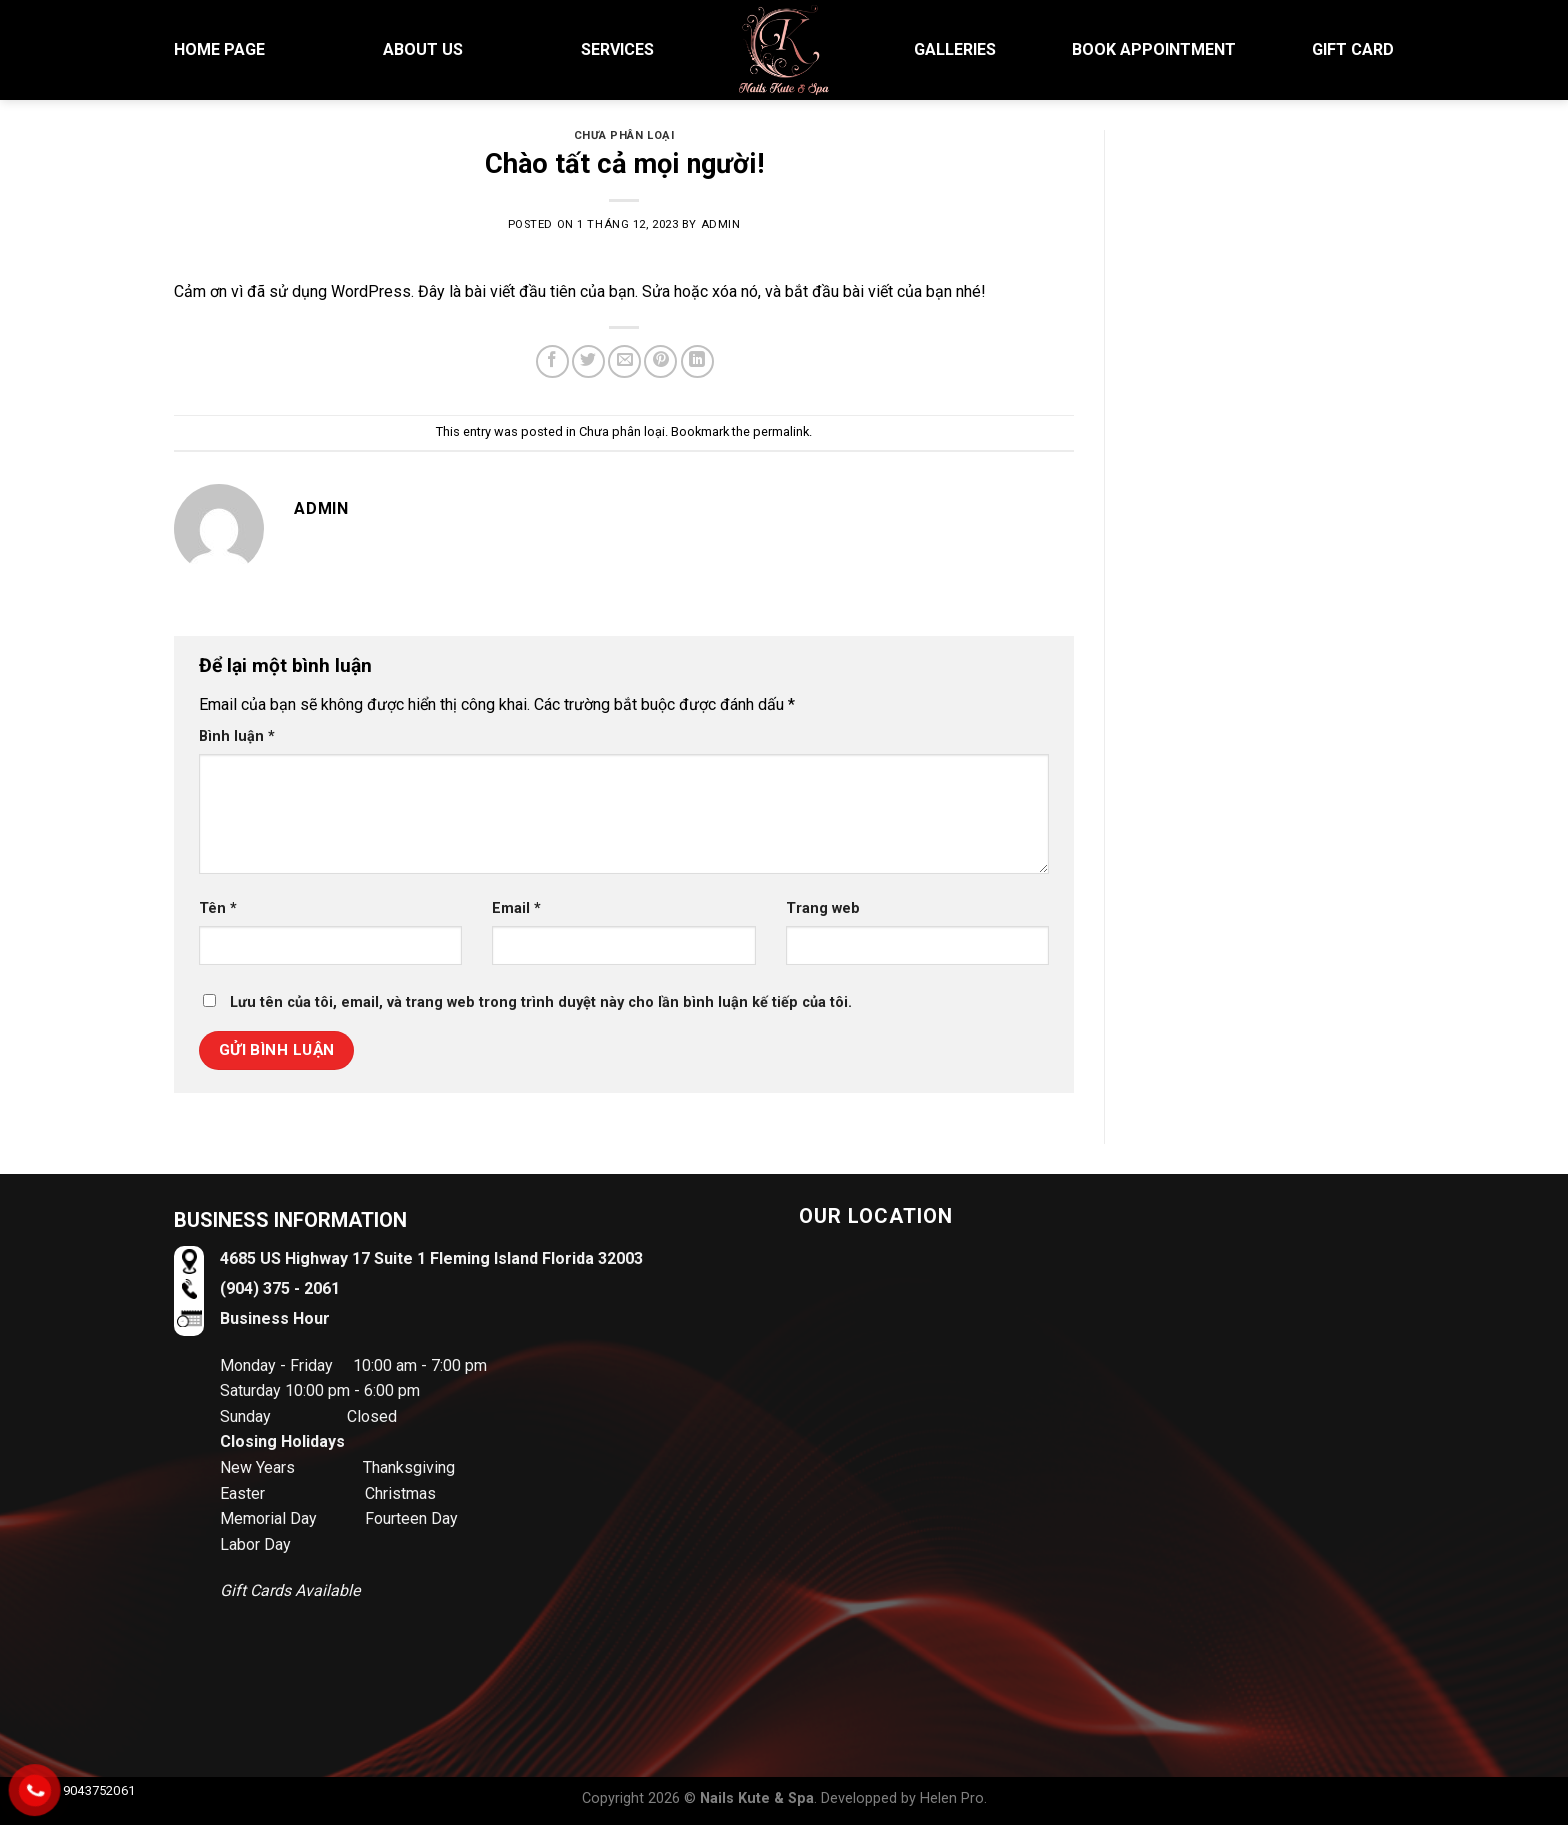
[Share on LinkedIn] (697, 361)
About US (423, 49)
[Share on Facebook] (552, 361)
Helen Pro (952, 1798)
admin (721, 224)
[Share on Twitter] (588, 361)
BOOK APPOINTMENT (1154, 49)
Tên (218, 908)
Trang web (823, 908)
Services (617, 49)
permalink (781, 431)
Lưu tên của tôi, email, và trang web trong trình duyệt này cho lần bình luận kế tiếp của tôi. (541, 1002)
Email (516, 908)
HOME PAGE (219, 49)
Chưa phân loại (624, 135)
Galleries (955, 49)
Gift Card (1353, 49)
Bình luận (237, 736)
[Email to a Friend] (624, 361)
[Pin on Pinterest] (660, 361)
